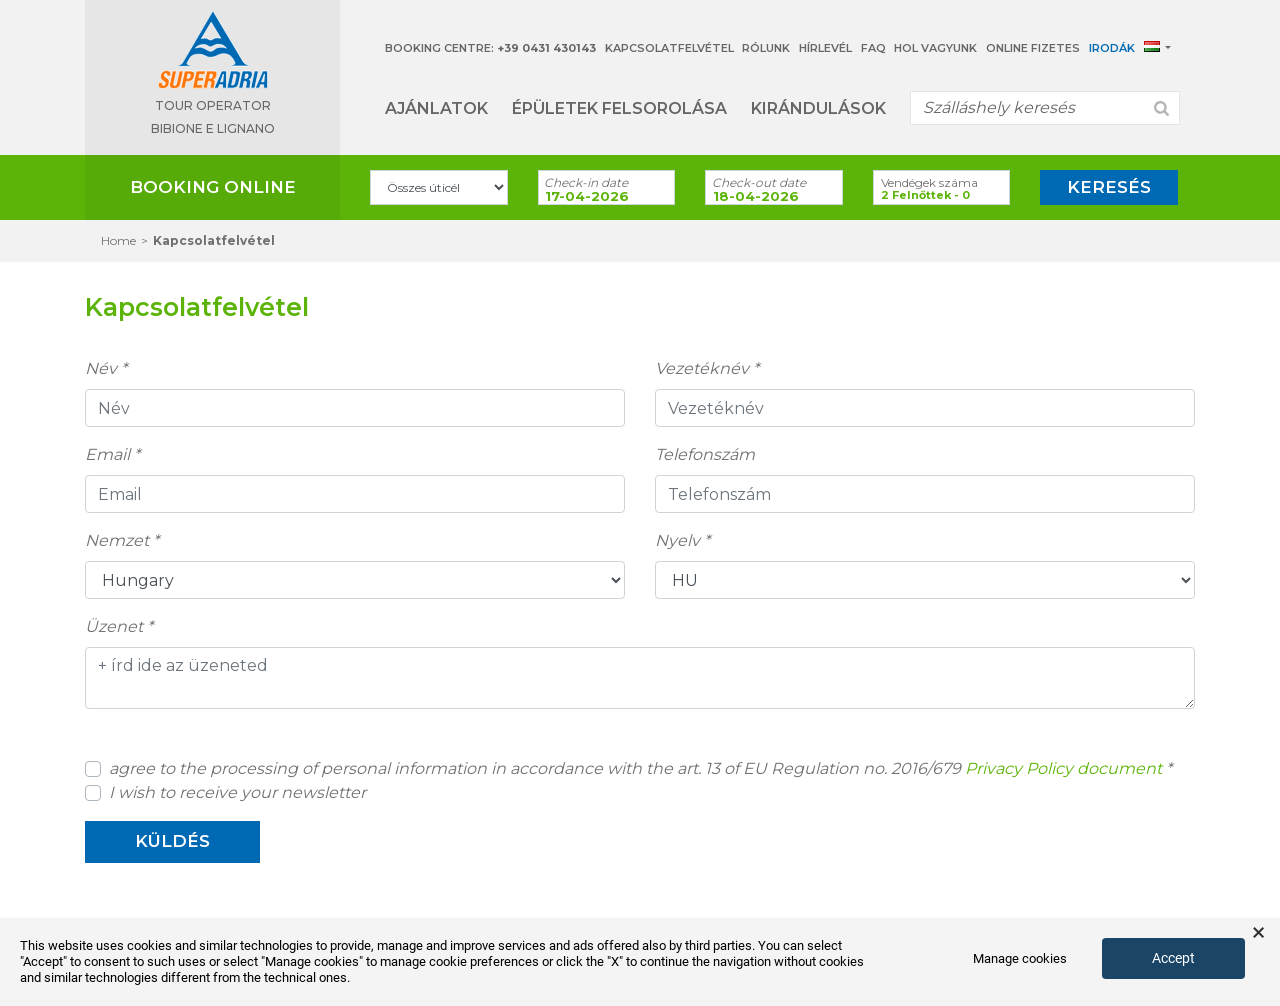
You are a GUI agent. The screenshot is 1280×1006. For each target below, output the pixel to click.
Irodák (1112, 48)
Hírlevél (825, 48)
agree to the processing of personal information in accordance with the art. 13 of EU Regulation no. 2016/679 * (640, 768)
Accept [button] (1173, 958)
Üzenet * (119, 626)
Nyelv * (682, 540)
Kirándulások (818, 108)
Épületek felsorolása (619, 108)
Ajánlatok (436, 108)
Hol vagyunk (935, 48)
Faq (873, 48)
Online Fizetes (1033, 48)
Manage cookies (1020, 958)
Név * (106, 368)
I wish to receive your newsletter (237, 792)
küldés (172, 841)
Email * (112, 454)
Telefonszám (705, 454)
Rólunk (766, 48)
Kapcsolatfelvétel (669, 48)
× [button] (1258, 933)
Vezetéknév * (707, 368)
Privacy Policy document (1063, 768)
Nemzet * (122, 540)
